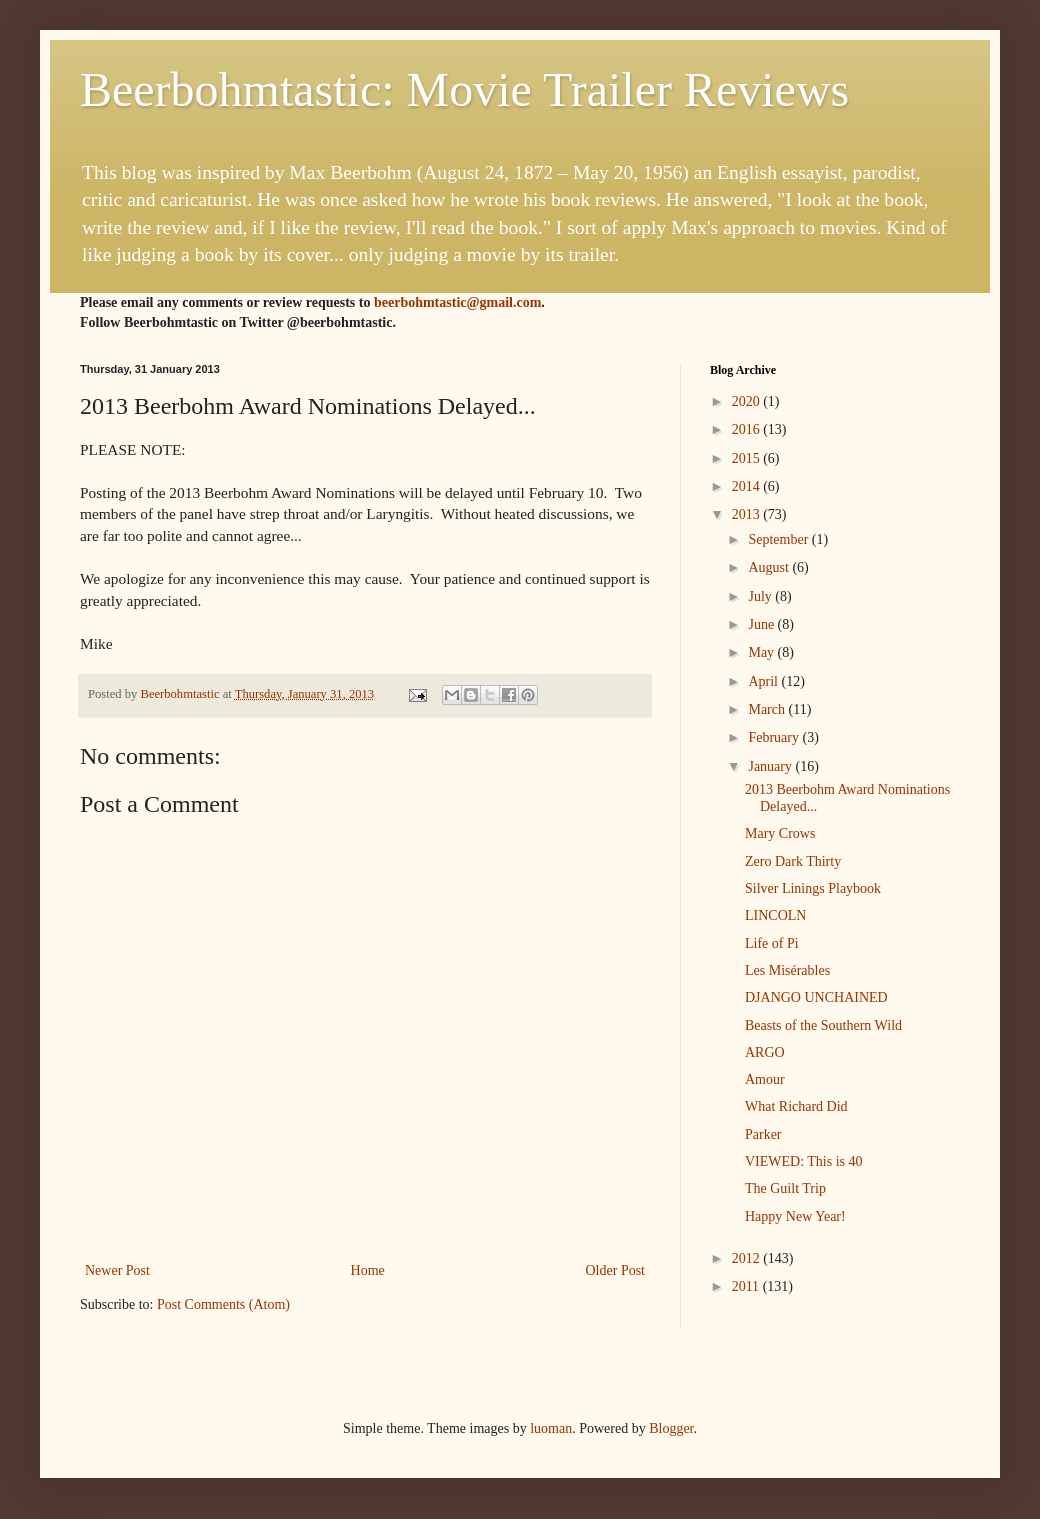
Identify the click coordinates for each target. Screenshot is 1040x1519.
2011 (747, 1286)
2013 (748, 514)
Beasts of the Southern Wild (823, 1025)
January (771, 766)
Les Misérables (787, 970)
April (764, 681)
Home (368, 1270)
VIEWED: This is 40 (804, 1161)
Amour (765, 1079)
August (770, 567)
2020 (748, 401)
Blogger (671, 1428)
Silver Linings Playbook (813, 888)
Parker (763, 1134)
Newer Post (117, 1270)
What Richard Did (796, 1106)
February (775, 737)
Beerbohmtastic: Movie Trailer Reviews (464, 89)
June (762, 624)
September (779, 539)
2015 (748, 458)
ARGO (765, 1052)
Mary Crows (780, 833)
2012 (748, 1258)
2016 (748, 429)
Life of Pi (772, 943)
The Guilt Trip (785, 1188)
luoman (551, 1428)
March (768, 709)
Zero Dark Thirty (793, 861)
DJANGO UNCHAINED (816, 997)
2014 (748, 486)
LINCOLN (775, 915)
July (761, 596)
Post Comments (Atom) (223, 1304)
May (762, 652)
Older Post (616, 1270)
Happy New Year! (795, 1216)
